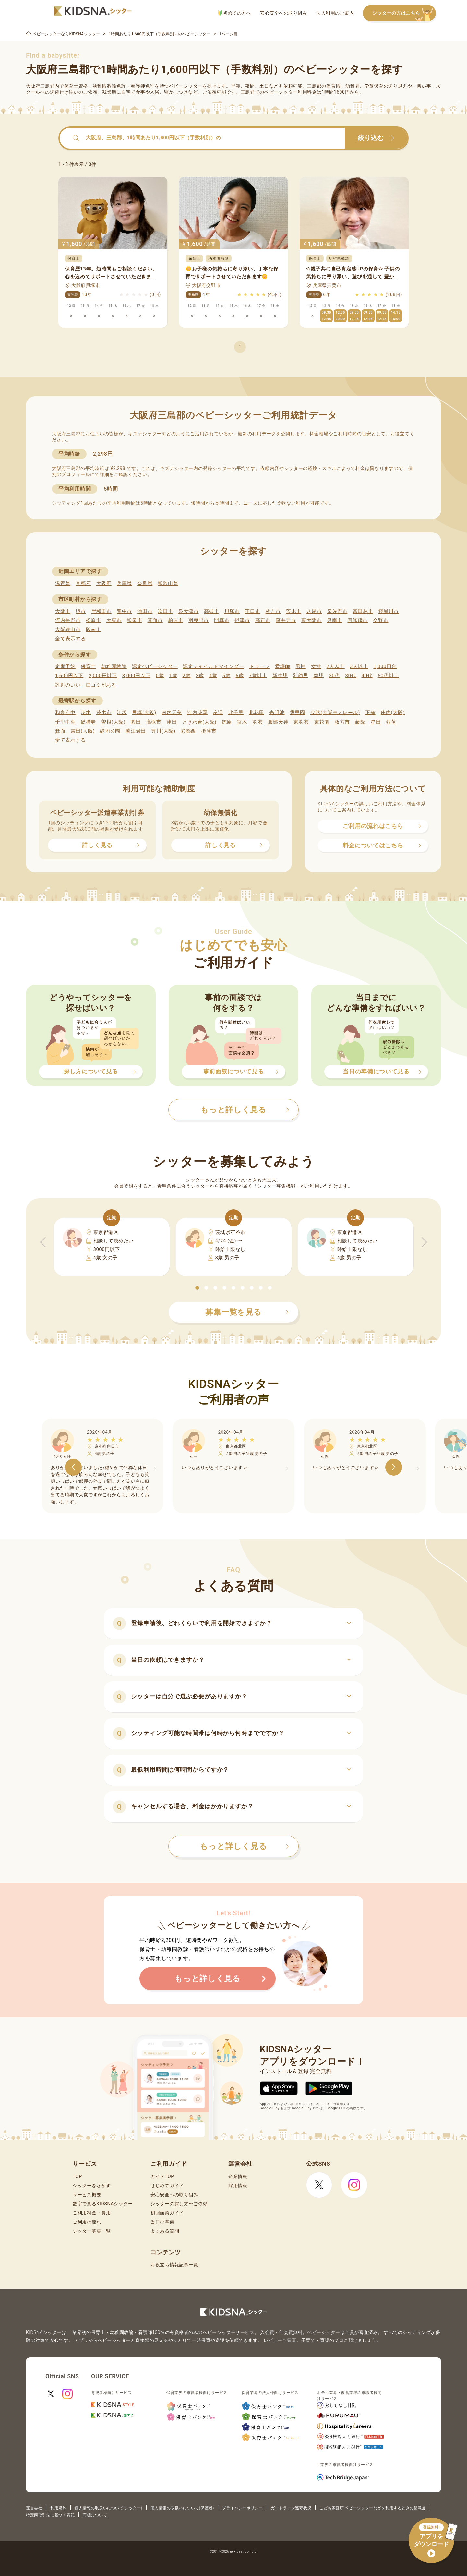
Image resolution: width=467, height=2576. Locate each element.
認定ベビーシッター (155, 666)
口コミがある (101, 685)
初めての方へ (234, 13)
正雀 (370, 712)
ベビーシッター (185, 86)
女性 (316, 666)
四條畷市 (357, 620)
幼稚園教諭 (114, 666)
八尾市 (314, 611)
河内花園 (197, 712)
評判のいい (68, 685)
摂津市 (242, 620)
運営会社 (34, 2508)
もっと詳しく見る (244, 1846)
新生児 (280, 675)
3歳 (200, 675)
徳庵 (227, 722)
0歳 (160, 675)
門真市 (221, 620)
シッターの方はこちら (404, 13)
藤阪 (360, 722)
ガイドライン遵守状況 (291, 2508)
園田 (136, 722)
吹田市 (165, 611)
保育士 (88, 666)
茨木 (86, 712)
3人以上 (359, 666)
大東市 (114, 620)
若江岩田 (136, 731)
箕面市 (155, 620)
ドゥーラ (259, 666)
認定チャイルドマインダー (213, 666)
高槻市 (211, 611)
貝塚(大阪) (144, 712)
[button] (197, 1288)
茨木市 (293, 611)
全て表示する (70, 638)
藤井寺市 (286, 620)
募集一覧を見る (247, 1312)
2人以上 (336, 666)
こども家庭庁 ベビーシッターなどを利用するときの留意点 (372, 2508)
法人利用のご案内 (335, 13)
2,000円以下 (103, 675)
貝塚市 (232, 611)
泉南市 (334, 620)
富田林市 (363, 611)
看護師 (282, 666)
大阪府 (104, 583)
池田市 (144, 611)
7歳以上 (258, 675)
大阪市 (62, 611)
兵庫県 (124, 583)
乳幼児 (300, 675)
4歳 (213, 675)
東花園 (321, 722)
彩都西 (188, 731)
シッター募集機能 (276, 1186)
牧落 (391, 722)
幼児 (319, 675)
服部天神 (278, 722)
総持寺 (88, 722)
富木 (242, 722)
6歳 (240, 675)
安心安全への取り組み (283, 13)
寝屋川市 (388, 611)
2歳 (186, 675)
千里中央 (65, 722)
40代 (367, 675)
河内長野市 (68, 620)
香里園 (297, 712)
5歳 (226, 675)
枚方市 (273, 611)
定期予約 (65, 666)
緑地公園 (110, 731)
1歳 (173, 675)
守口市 (252, 611)
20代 (334, 675)
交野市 (380, 620)
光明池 (276, 712)
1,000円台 (385, 666)
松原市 (93, 620)
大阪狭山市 (68, 629)
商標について (95, 2515)
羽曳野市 (198, 620)
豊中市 (124, 611)
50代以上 (388, 675)
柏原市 (175, 620)
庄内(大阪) (393, 712)
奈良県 (144, 583)
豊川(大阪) (163, 731)
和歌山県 (168, 583)
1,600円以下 (69, 675)
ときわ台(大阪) (199, 722)
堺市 (81, 611)
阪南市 (93, 629)
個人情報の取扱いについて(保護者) (182, 2508)
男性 (300, 666)
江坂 (122, 712)
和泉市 (134, 620)
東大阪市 (311, 620)
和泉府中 (65, 712)
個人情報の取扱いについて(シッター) (108, 2508)
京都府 (83, 583)
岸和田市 (101, 611)
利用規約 (58, 2508)
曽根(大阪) (113, 722)
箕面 (60, 731)
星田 (376, 722)
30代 (350, 675)
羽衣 (258, 722)
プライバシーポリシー (242, 2508)
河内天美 (172, 712)
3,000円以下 (136, 675)
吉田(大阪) (83, 731)
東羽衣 (301, 722)
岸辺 (218, 712)
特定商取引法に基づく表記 (50, 2515)
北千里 (236, 712)
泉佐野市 (337, 611)
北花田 (256, 712)
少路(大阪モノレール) (335, 712)
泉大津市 (188, 611)
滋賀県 (62, 583)
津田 (172, 722)
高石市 (262, 620)
